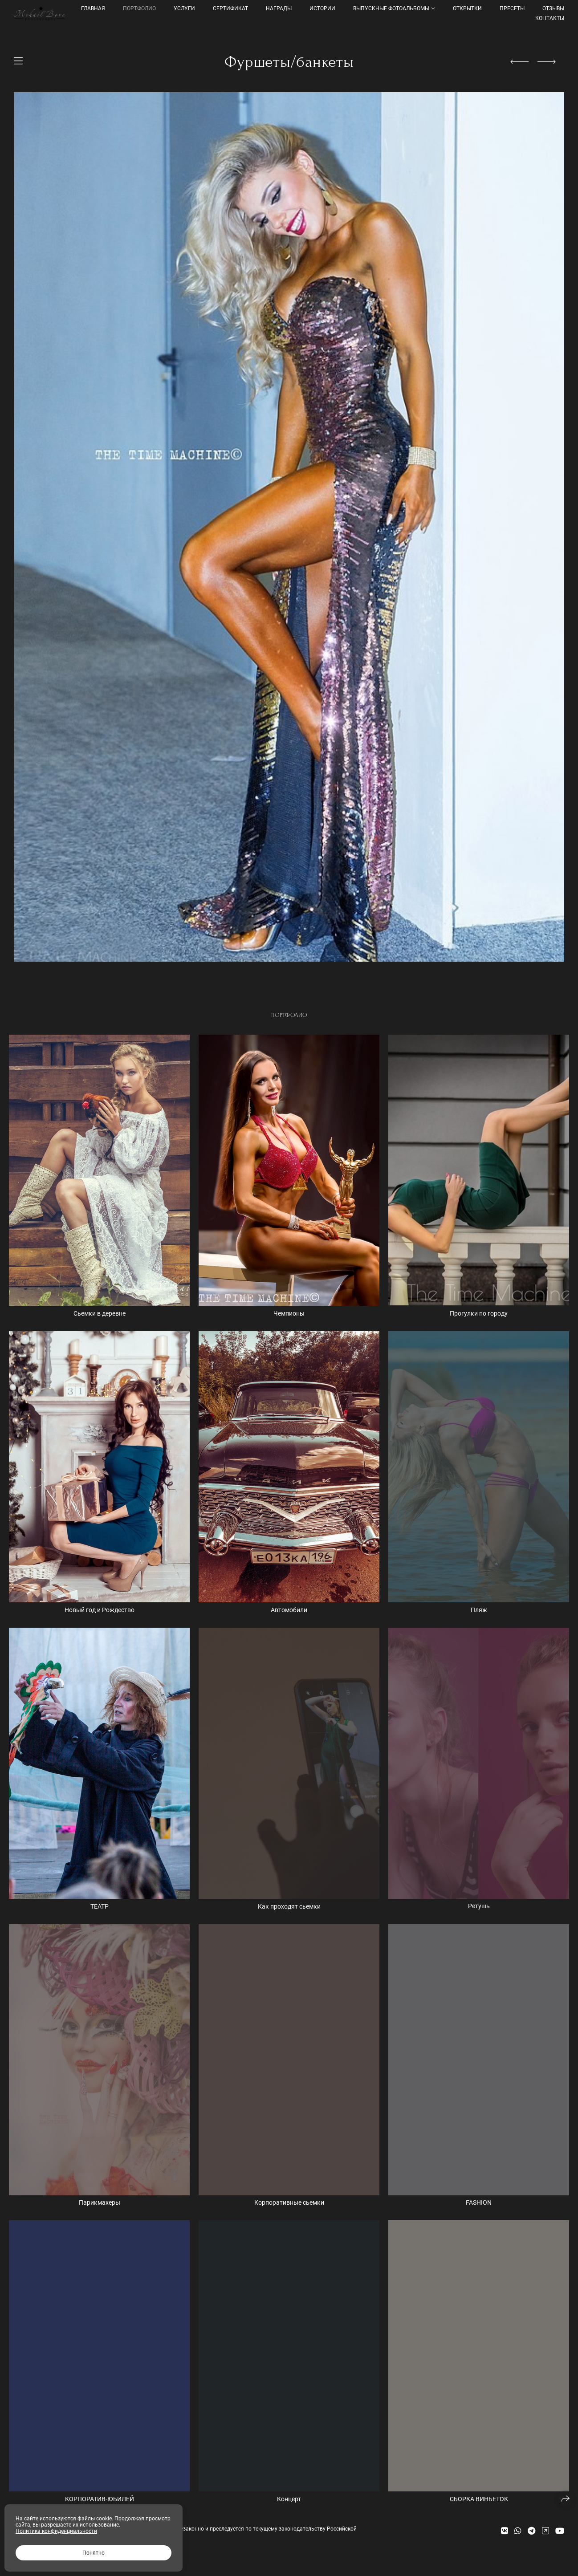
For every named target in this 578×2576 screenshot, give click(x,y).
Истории (322, 8)
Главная (93, 8)
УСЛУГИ (184, 8)
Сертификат (230, 8)
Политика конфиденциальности (56, 2531)
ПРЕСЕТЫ (512, 8)
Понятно (93, 2553)
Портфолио (139, 8)
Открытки (467, 8)
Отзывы (553, 8)
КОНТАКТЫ (549, 18)
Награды (279, 8)
